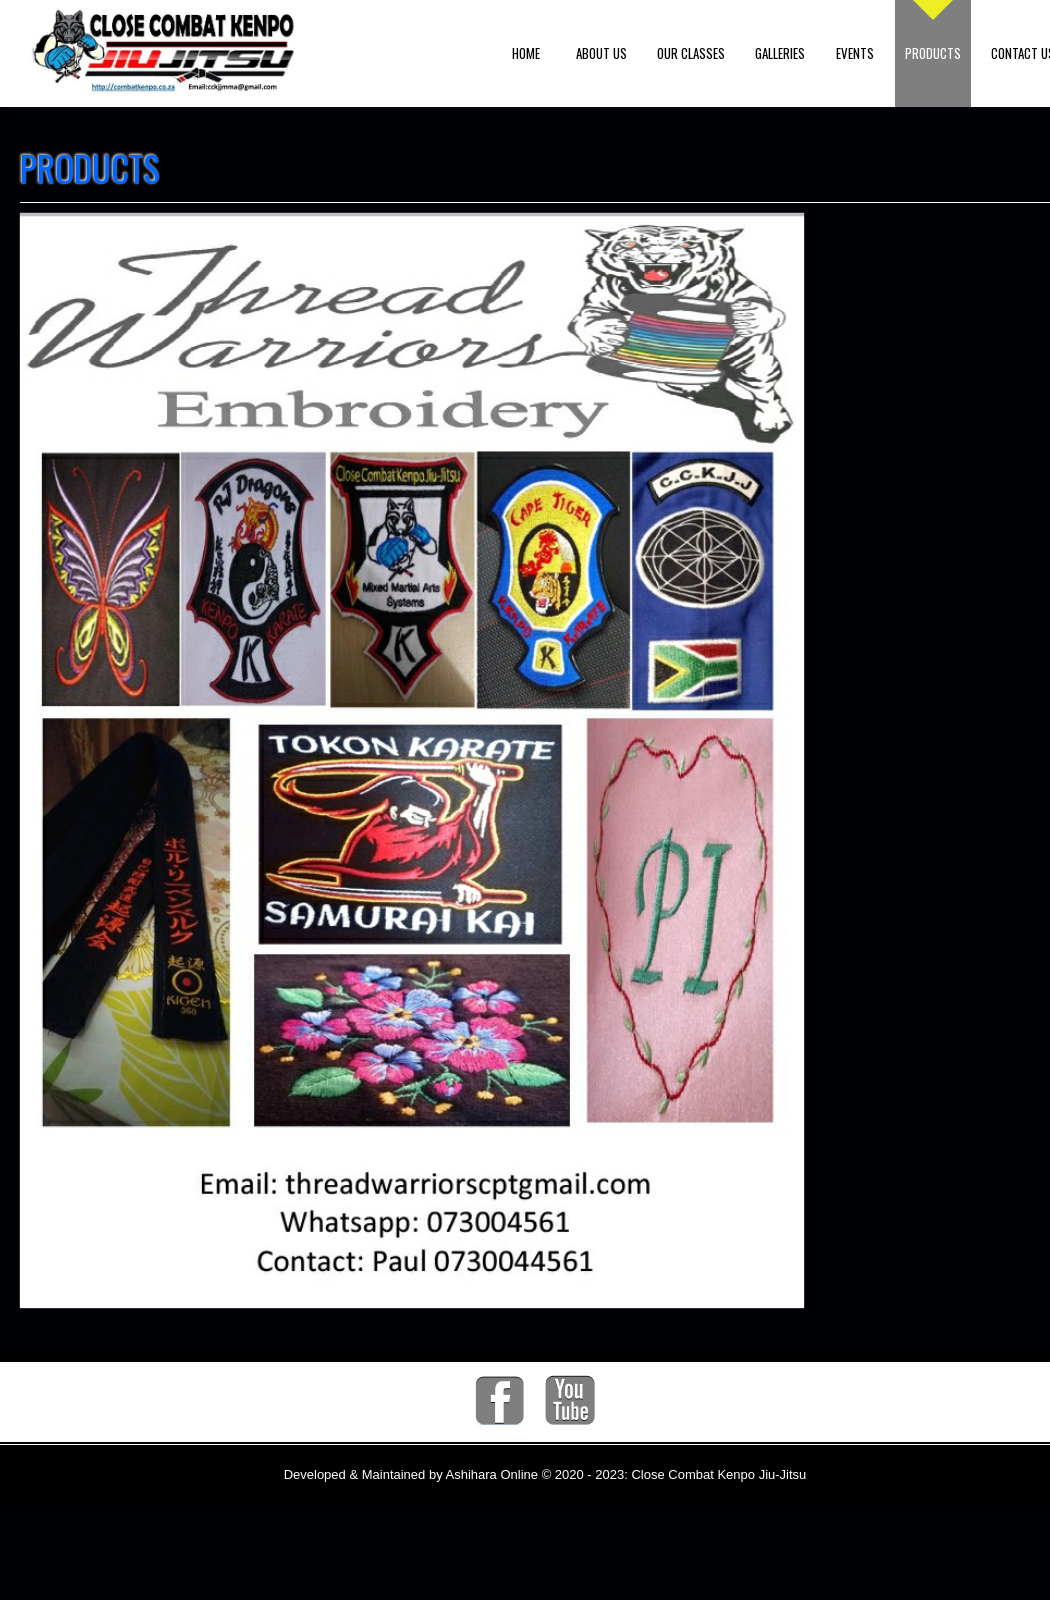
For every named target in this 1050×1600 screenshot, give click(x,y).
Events (855, 53)
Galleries (780, 53)
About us (601, 53)
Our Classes (691, 53)
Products (933, 53)
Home (526, 53)
